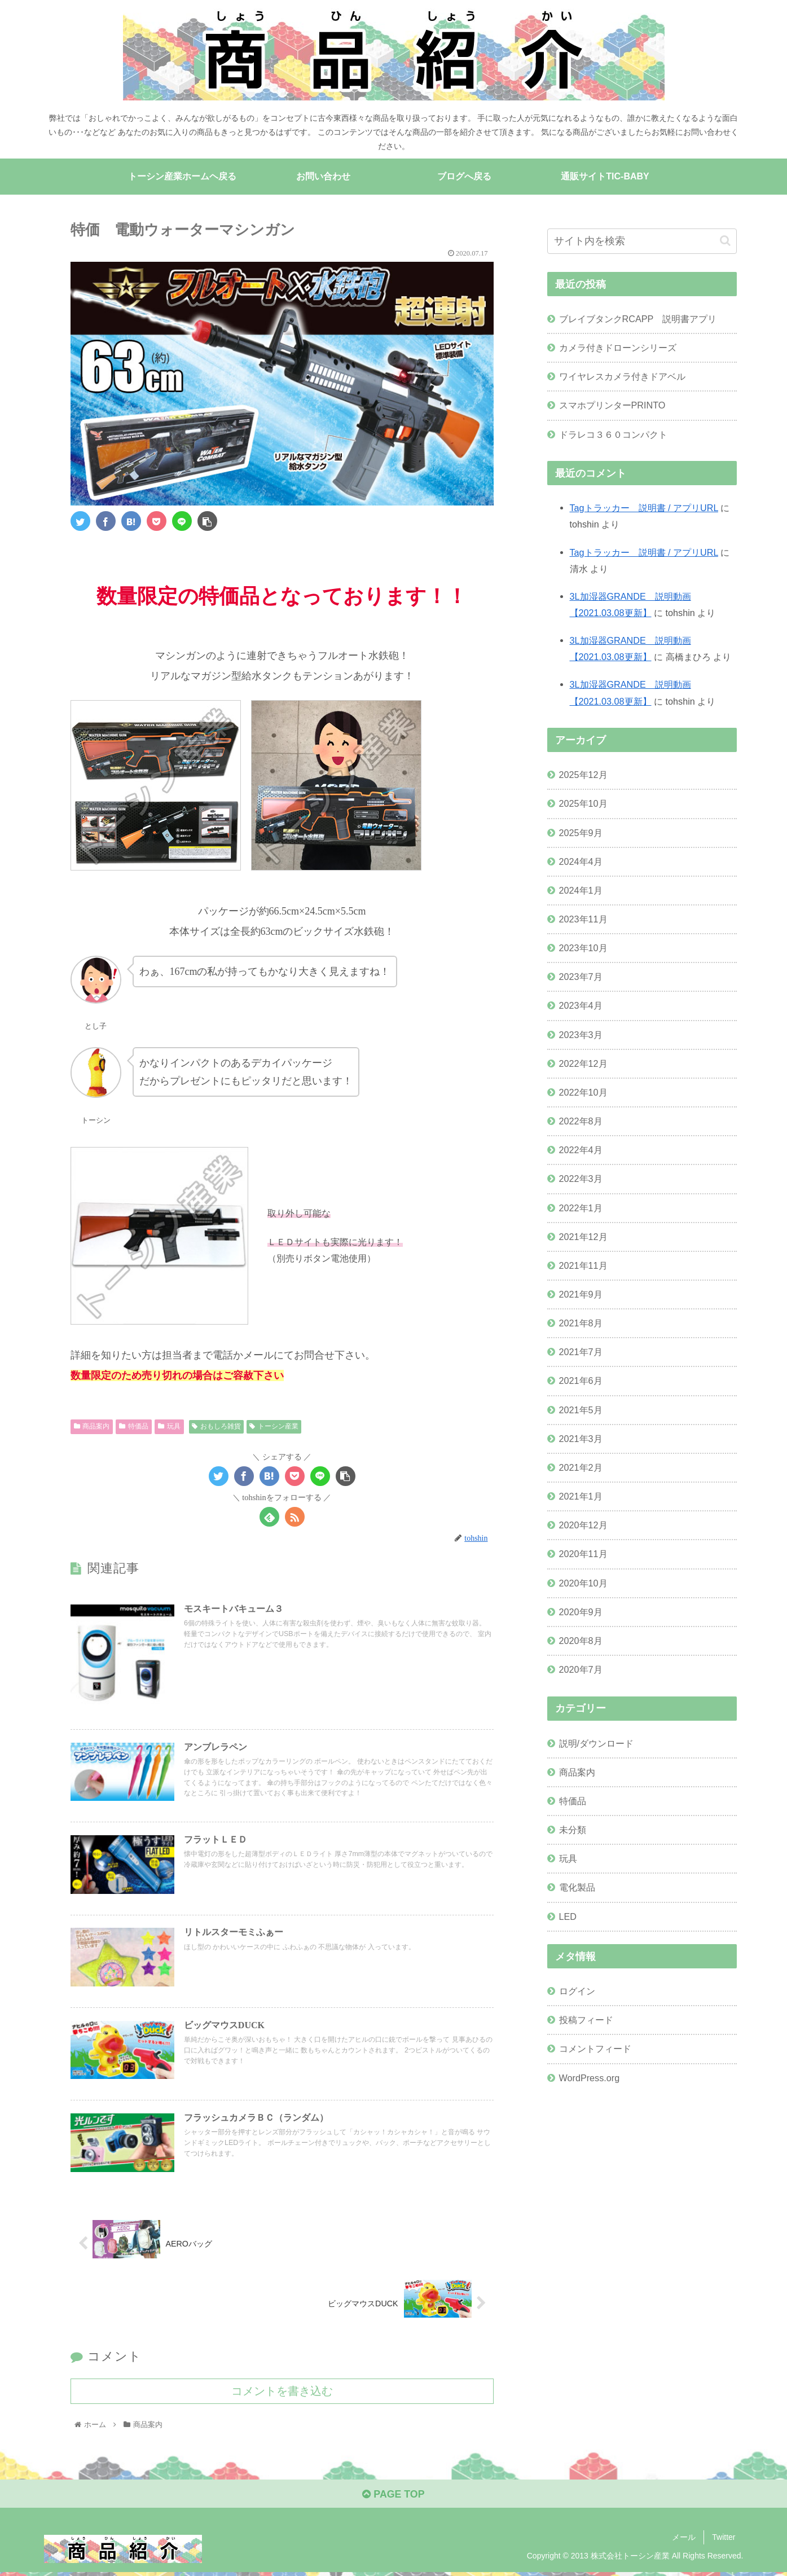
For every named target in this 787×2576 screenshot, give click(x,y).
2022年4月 (581, 1150)
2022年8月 (581, 1121)
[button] (725, 241)
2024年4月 (581, 861)
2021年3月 (581, 1439)
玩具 (169, 1427)
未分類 (572, 1830)
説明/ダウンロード (596, 1743)
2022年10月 (583, 1092)
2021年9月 (581, 1294)
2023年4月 (581, 1006)
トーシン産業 (273, 1427)
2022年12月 (583, 1063)
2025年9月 (581, 833)
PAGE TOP (393, 2497)
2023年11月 (583, 919)
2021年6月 (581, 1381)
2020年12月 (583, 1525)
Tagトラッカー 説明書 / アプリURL (644, 508)
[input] (642, 241)
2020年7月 (581, 1669)
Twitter (723, 2540)
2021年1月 (581, 1496)
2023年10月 (583, 948)
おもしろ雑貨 (216, 1427)
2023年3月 (581, 1035)
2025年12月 (583, 775)
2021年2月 (581, 1467)
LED (568, 1916)
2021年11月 (583, 1265)
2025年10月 (583, 804)
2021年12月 (583, 1237)
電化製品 (577, 1888)
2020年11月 (583, 1554)
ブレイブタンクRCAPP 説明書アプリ (637, 319)
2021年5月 (581, 1410)
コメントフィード (595, 2049)
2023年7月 (581, 977)
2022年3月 (581, 1179)
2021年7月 (581, 1352)
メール (684, 2540)
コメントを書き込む (282, 2394)
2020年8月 (581, 1641)
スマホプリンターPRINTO (612, 406)
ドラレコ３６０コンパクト (613, 434)
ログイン (577, 1991)
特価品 (133, 1427)
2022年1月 (581, 1208)
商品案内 (92, 1427)
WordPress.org (589, 2078)
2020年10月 (583, 1583)
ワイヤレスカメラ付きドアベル (622, 377)
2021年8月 (581, 1323)
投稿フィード (586, 2020)
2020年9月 (581, 1612)
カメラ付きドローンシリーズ (617, 347)
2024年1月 (581, 890)
